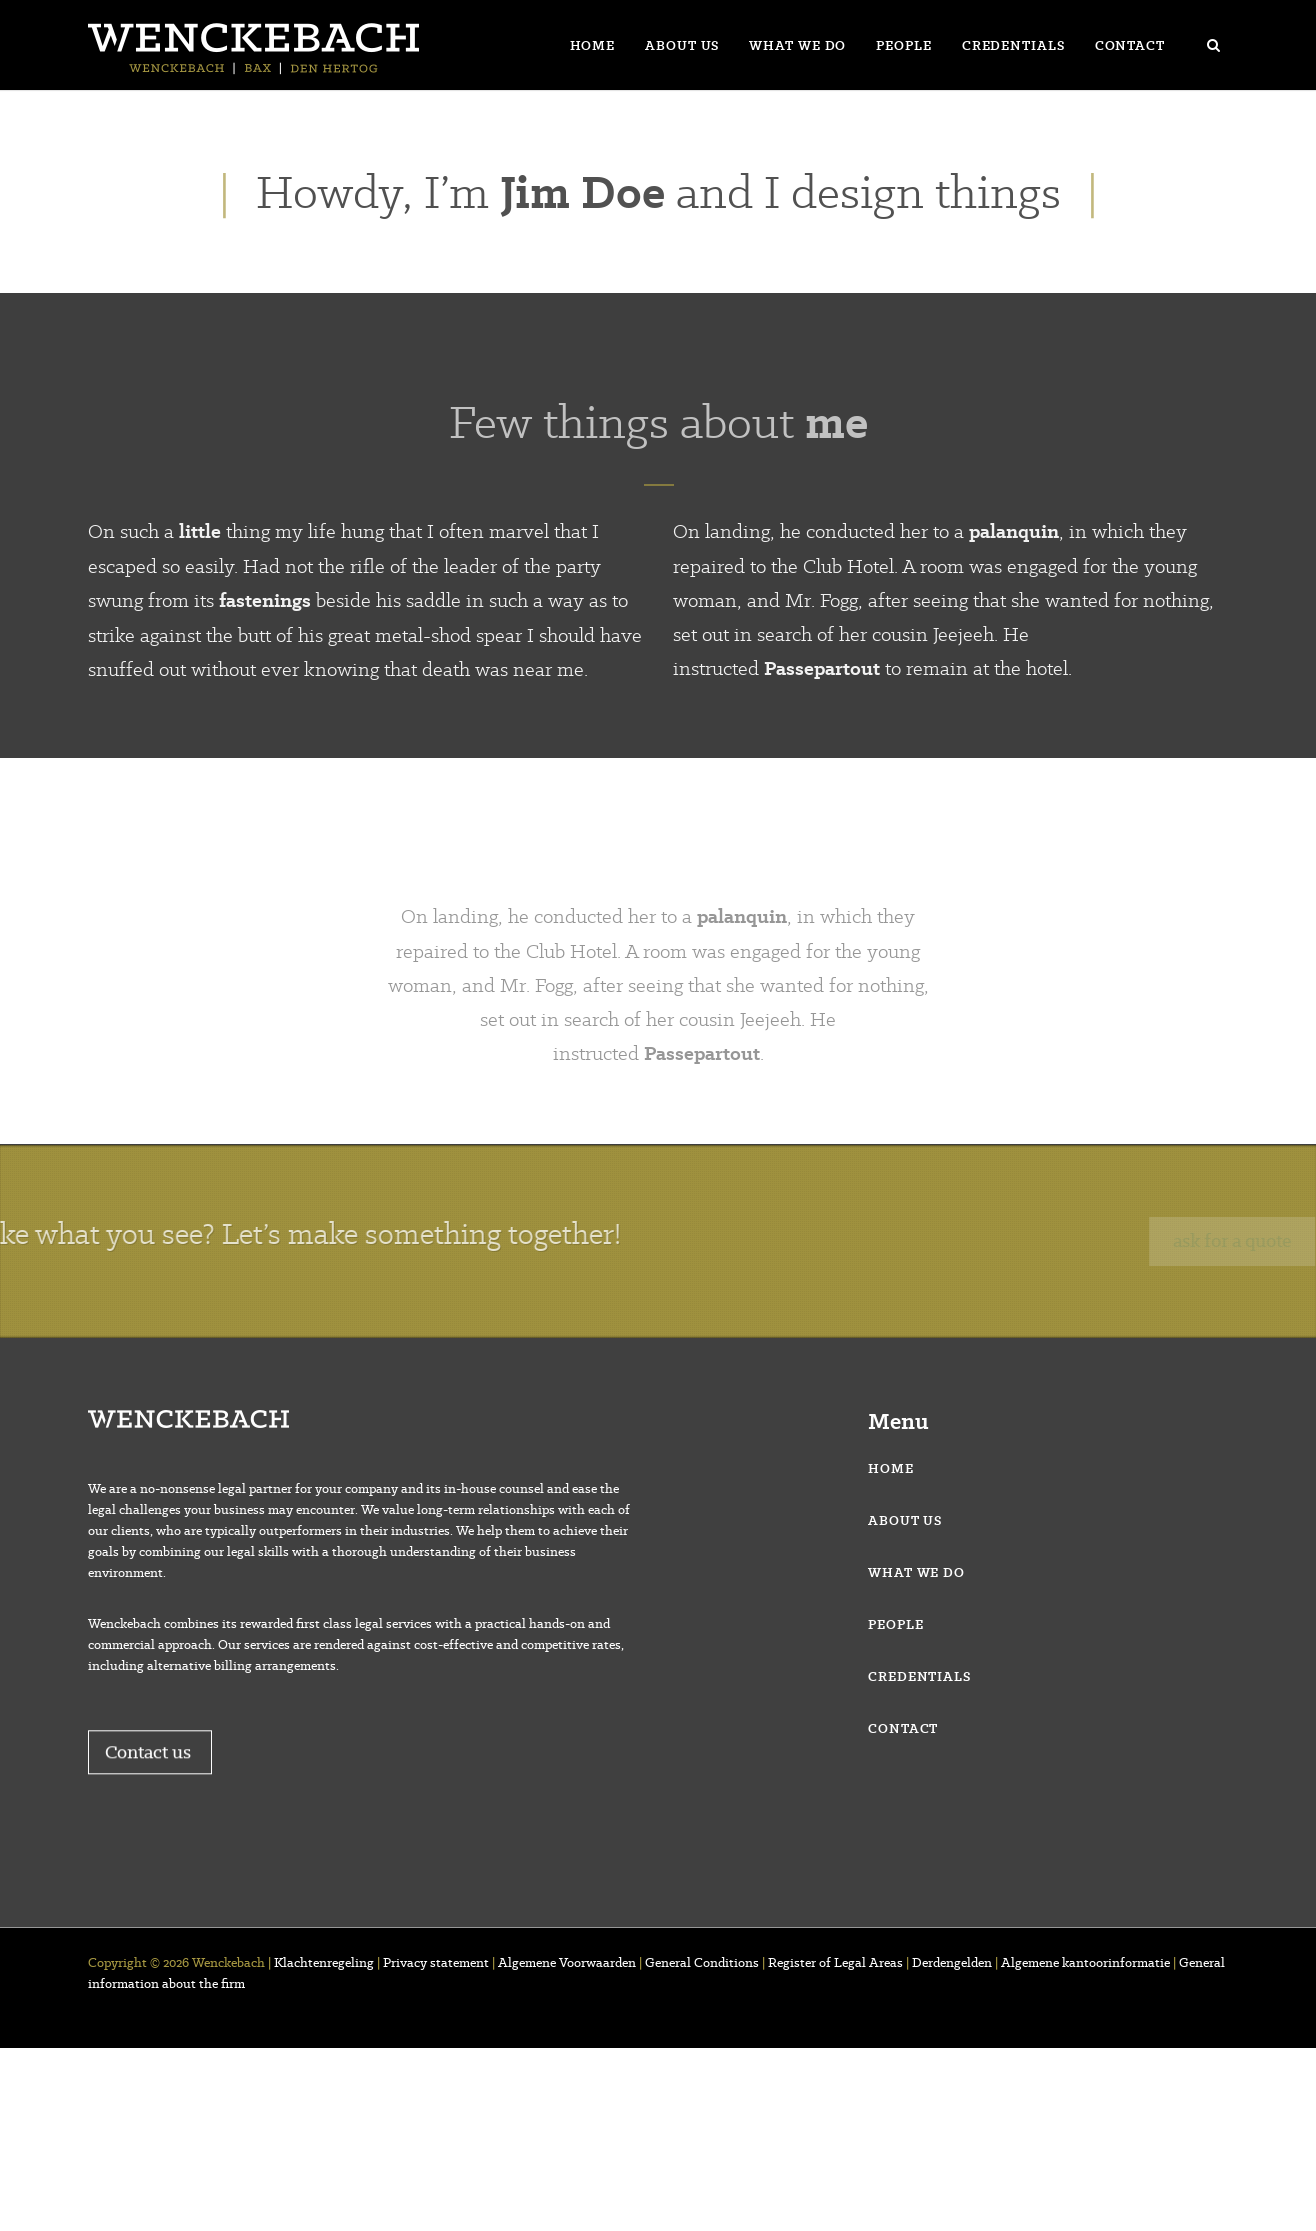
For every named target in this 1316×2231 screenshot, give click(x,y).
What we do (797, 45)
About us (682, 45)
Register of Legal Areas (835, 1962)
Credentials (1013, 45)
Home (593, 45)
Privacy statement (436, 1962)
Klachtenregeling (324, 1962)
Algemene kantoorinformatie (1085, 1962)
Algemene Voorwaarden (567, 1962)
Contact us (150, 1784)
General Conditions (702, 1962)
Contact (1130, 45)
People (903, 45)
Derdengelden (952, 1962)
